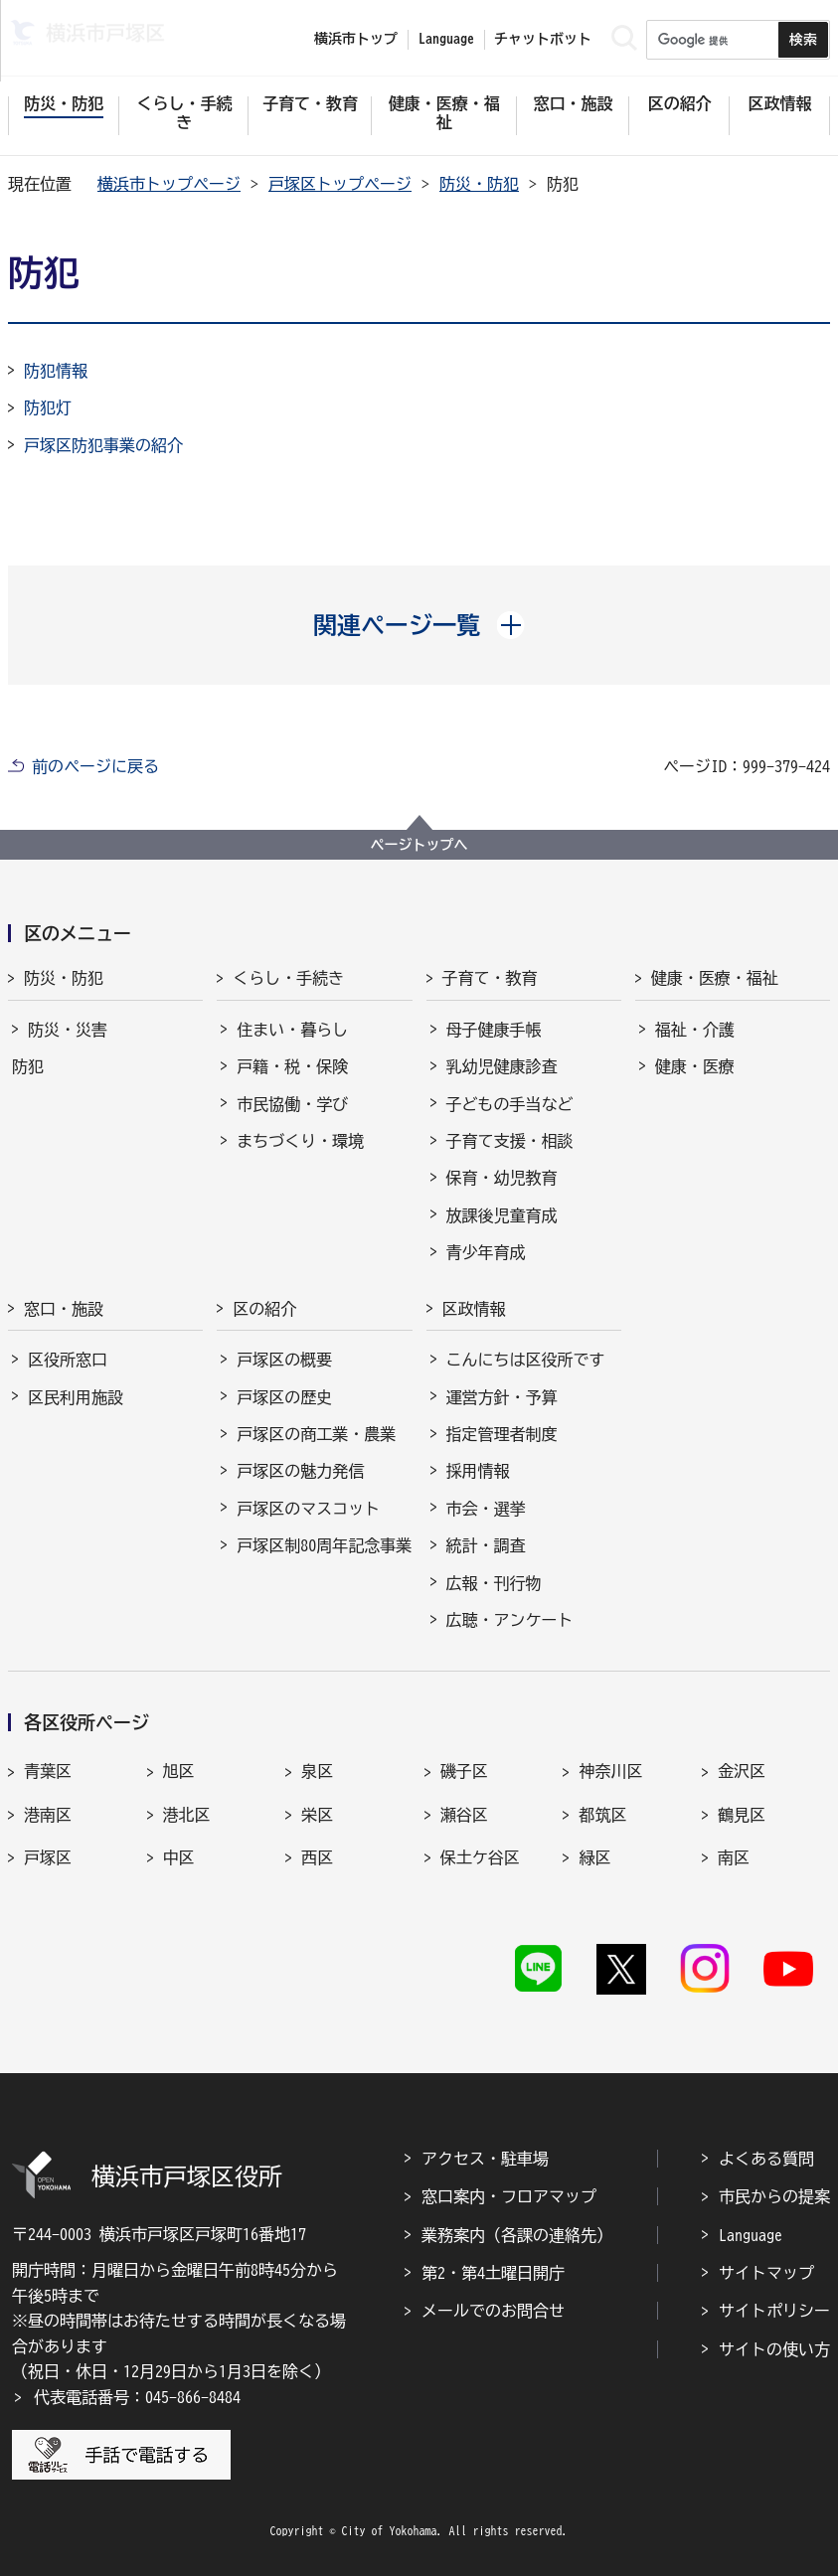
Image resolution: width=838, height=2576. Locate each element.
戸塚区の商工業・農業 (316, 1434)
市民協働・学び (292, 1104)
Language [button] (446, 39)
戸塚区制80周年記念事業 (324, 1545)
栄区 (317, 1815)
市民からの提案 (774, 2196)
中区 (179, 1857)
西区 (317, 1857)
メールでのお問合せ (493, 2311)
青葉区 (48, 1771)
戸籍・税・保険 (292, 1066)
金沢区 (741, 1771)
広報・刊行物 (494, 1583)
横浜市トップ (356, 39)
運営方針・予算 (502, 1397)
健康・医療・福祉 (714, 978)
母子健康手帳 (494, 1030)
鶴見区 (741, 1815)
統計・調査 (486, 1545)
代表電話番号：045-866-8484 (137, 2397)
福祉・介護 (695, 1030)
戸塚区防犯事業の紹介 (103, 445)
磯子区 (464, 1771)
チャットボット (542, 39)
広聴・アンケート (510, 1620)
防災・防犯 (479, 184)
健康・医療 (695, 1066)
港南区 (48, 1815)
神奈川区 (610, 1771)
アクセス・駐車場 (485, 2159)
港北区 (187, 1815)
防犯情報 (55, 371)
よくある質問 (766, 2159)
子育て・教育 (490, 978)
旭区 (179, 1771)
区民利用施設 (75, 1397)
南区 (734, 1857)
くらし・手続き (288, 978)
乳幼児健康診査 (502, 1066)
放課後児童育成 (502, 1215)
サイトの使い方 (774, 2349)
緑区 (594, 1857)
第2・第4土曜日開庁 (493, 2273)
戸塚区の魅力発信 (300, 1471)
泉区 (317, 1771)
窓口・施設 (63, 1309)
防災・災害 (67, 1030)
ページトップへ (419, 845)
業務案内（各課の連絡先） (516, 2235)
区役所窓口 (67, 1360)
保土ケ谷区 (480, 1857)
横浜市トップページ (169, 184)
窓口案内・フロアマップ (508, 2196)
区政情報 (474, 1309)
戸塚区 (48, 1857)
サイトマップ (766, 2273)
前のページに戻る (95, 766)
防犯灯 (48, 407)
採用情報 (478, 1471)
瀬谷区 (464, 1815)
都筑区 (602, 1815)
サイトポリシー (774, 2311)
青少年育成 (486, 1252)
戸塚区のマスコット (308, 1509)
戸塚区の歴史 (284, 1397)
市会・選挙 (486, 1509)
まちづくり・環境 (300, 1141)
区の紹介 (264, 1309)
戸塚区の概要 (284, 1360)
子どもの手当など (510, 1104)
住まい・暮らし (292, 1030)
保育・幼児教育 (502, 1178)
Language (750, 2235)
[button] (419, 625)
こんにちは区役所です (525, 1360)
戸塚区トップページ (340, 184)
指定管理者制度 (502, 1434)
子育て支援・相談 (510, 1141)
